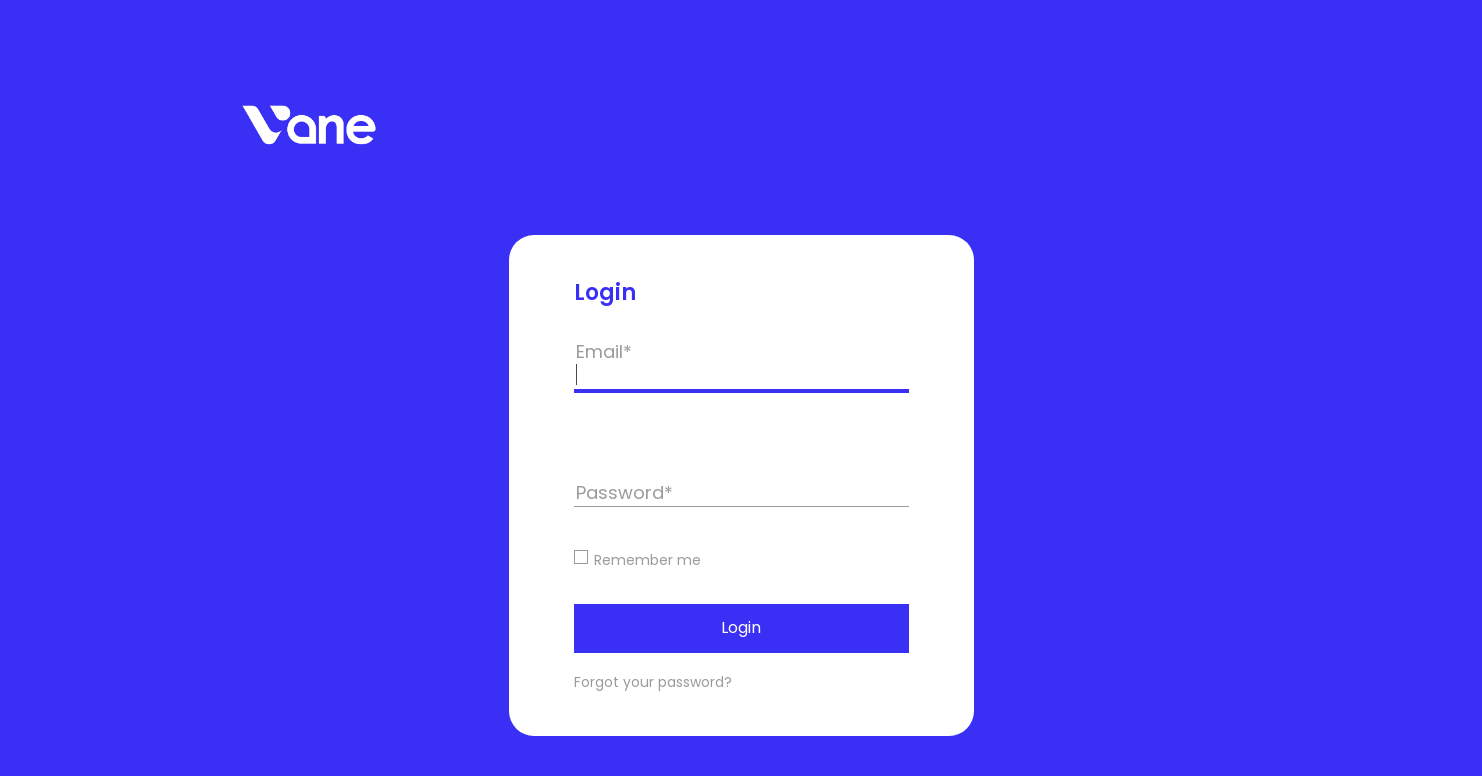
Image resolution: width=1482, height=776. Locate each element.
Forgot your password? (653, 682)
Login (741, 627)
